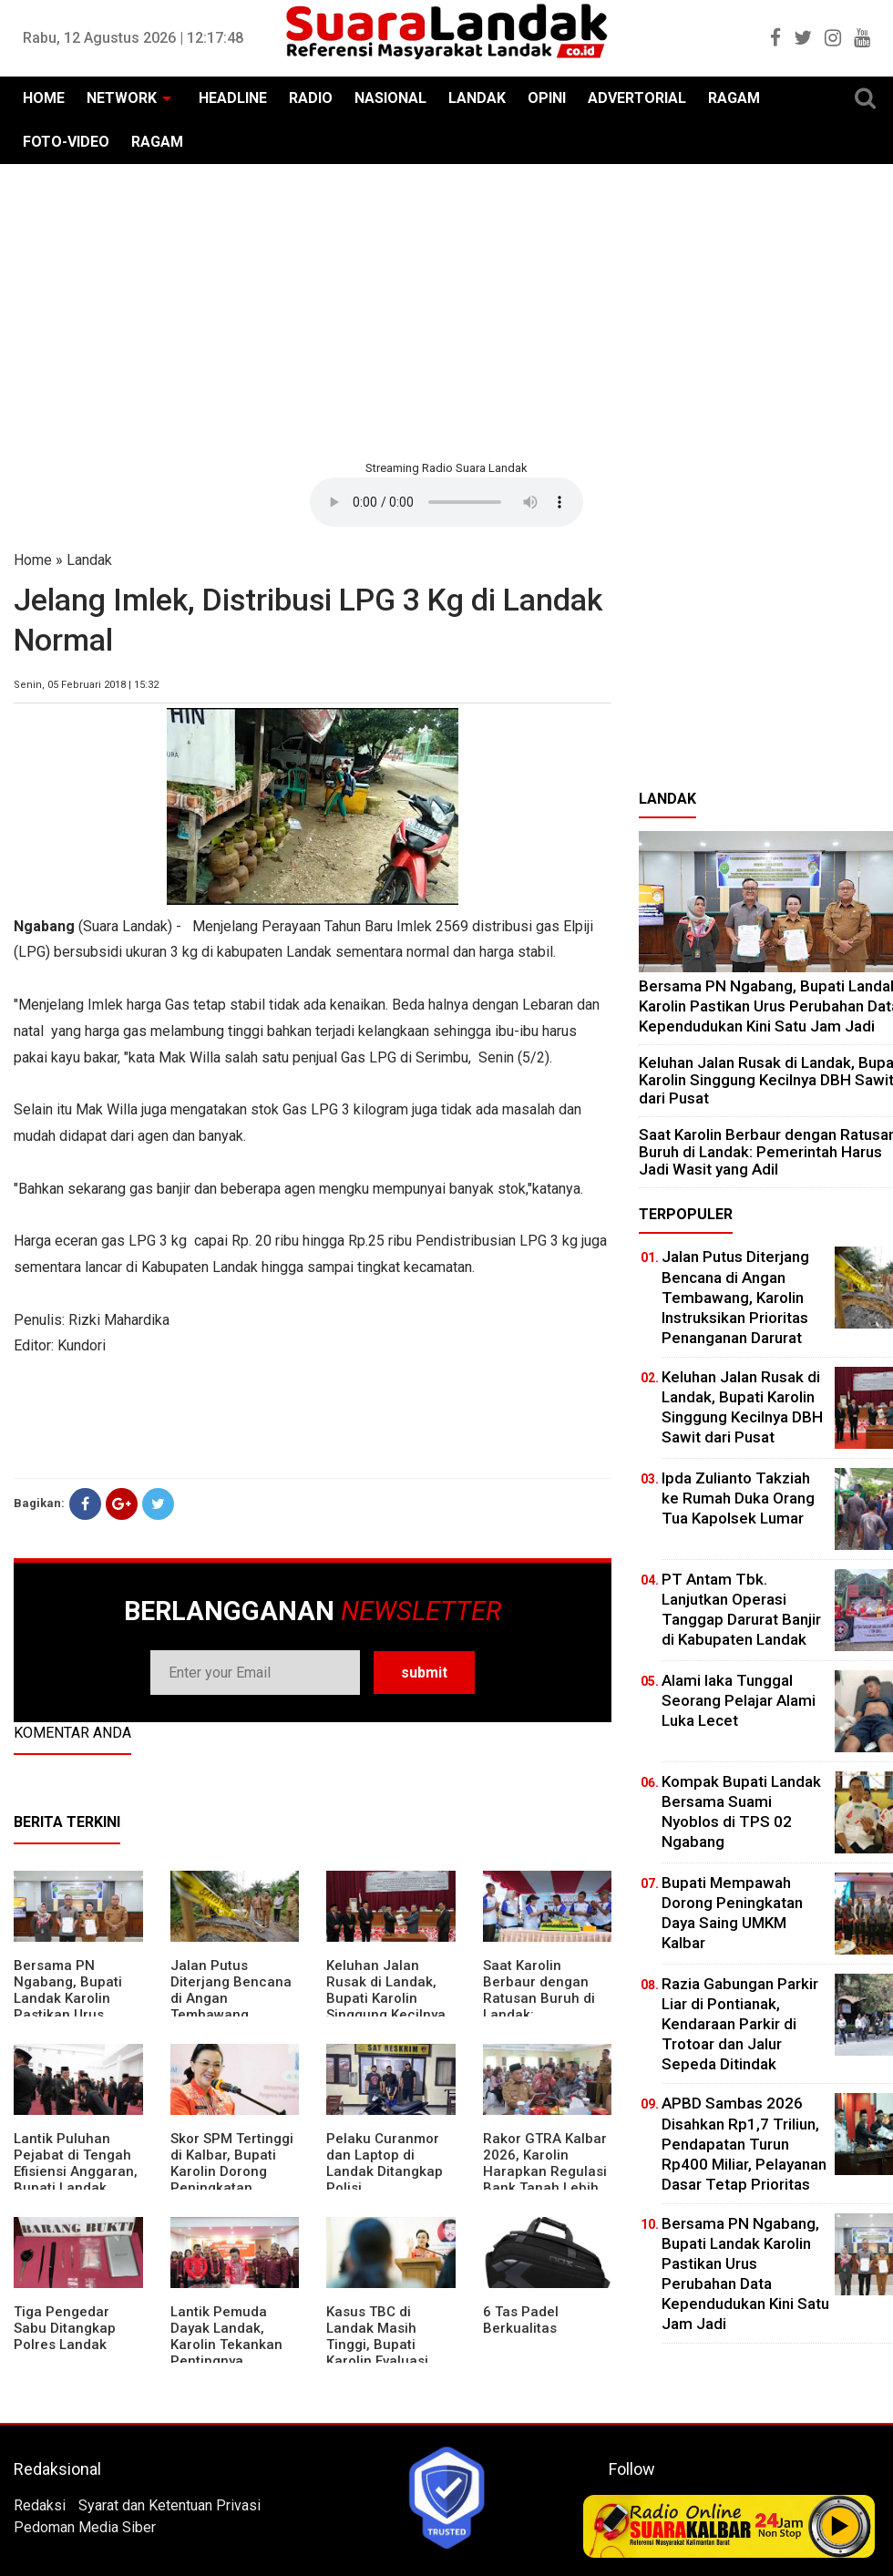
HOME (44, 98)
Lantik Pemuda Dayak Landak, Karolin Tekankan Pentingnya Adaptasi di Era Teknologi (226, 2353)
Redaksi (40, 2505)
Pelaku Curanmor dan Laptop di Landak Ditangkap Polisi (384, 2163)
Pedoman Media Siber (85, 2527)
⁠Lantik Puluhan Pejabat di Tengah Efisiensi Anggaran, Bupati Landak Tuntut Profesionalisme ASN (76, 2187)
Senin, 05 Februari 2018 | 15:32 (86, 685)
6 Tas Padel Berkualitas (521, 2320)
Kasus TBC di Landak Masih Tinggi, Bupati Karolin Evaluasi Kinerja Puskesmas (388, 2345)
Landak (89, 560)
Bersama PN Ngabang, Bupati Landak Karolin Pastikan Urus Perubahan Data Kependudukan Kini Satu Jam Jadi (76, 2014)
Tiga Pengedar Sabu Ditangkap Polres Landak (65, 2328)
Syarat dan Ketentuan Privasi (169, 2505)
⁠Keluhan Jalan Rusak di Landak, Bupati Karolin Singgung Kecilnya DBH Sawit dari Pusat (386, 2006)
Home (33, 560)
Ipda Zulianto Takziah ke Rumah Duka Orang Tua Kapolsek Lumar (738, 1498)
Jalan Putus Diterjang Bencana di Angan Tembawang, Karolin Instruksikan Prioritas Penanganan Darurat (735, 1296)
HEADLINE (233, 98)
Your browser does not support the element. (446, 502)
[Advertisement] (446, 309)
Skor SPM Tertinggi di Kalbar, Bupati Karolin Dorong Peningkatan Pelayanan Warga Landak (231, 2179)
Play (840, 2526)
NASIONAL (390, 98)
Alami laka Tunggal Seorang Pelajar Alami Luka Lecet (739, 1700)
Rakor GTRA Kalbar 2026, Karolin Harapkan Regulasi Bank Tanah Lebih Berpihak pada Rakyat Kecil (545, 2179)
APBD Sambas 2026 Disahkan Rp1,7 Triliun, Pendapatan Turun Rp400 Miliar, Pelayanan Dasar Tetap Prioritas (744, 2143)
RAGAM (734, 98)
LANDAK (477, 98)
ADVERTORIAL (637, 98)
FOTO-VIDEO (66, 141)
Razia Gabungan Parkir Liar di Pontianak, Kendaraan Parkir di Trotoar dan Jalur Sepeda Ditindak (740, 2024)
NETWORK (122, 98)
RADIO (311, 98)
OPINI (547, 98)
